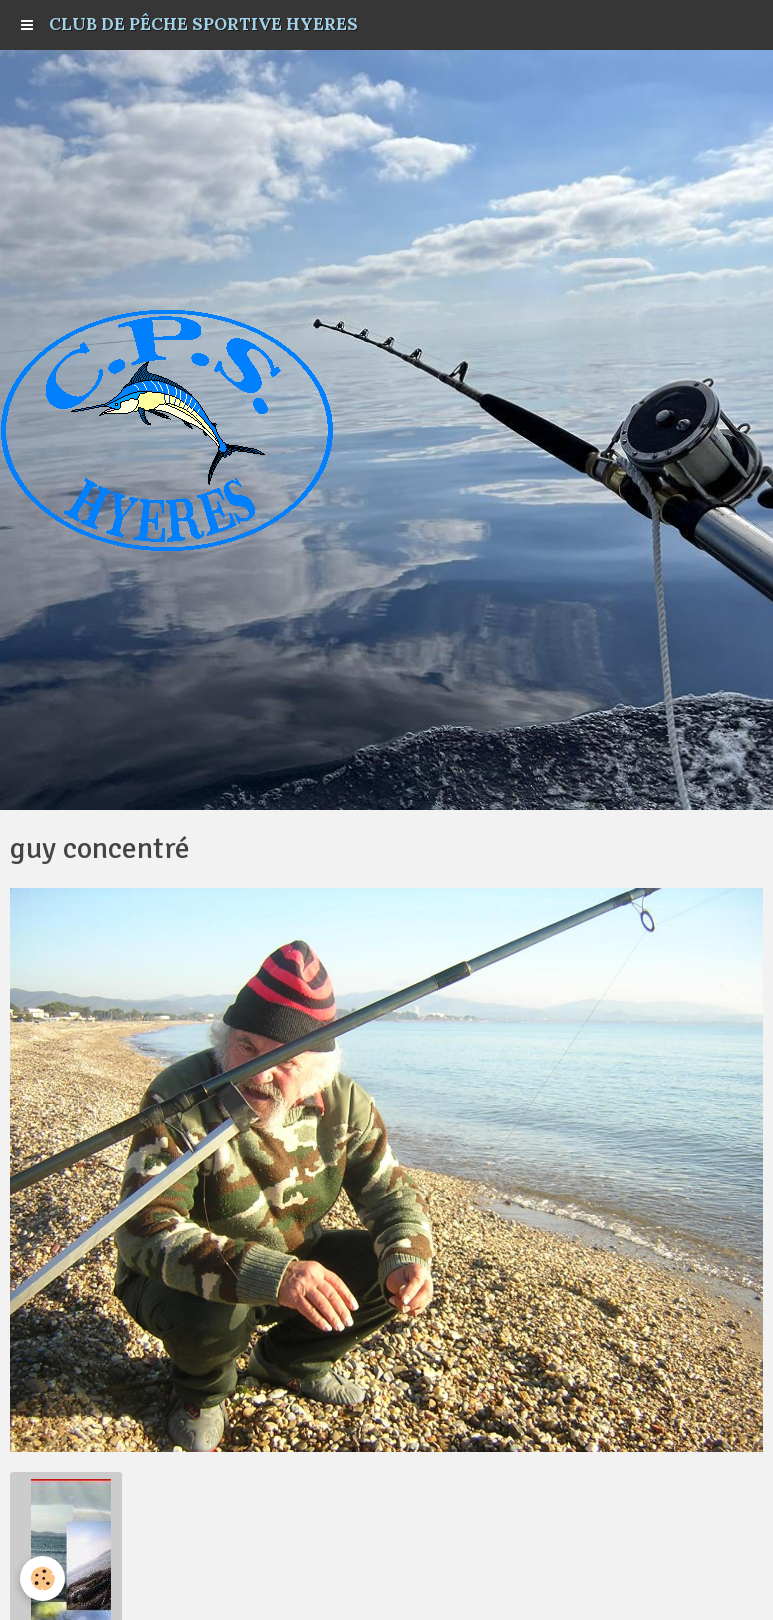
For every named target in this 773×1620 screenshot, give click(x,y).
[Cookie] (42, 1578)
